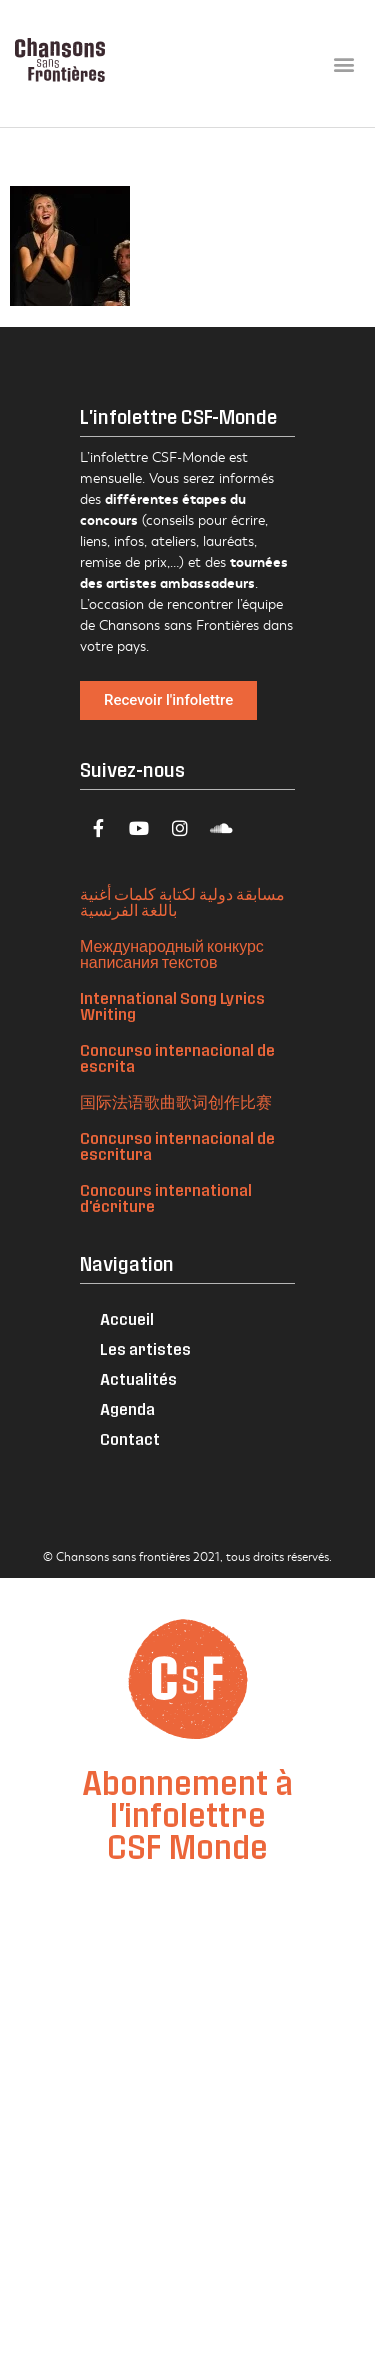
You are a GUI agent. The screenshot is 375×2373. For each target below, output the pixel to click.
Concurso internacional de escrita (177, 1057)
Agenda (127, 1408)
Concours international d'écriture (166, 1197)
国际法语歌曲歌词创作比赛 (176, 1101)
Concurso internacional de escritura (177, 1145)
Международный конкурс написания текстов (172, 953)
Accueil (127, 1318)
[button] (343, 63)
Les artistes (145, 1348)
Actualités (138, 1378)
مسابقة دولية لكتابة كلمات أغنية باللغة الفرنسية (182, 901)
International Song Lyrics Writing (172, 1005)
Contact (130, 1438)
